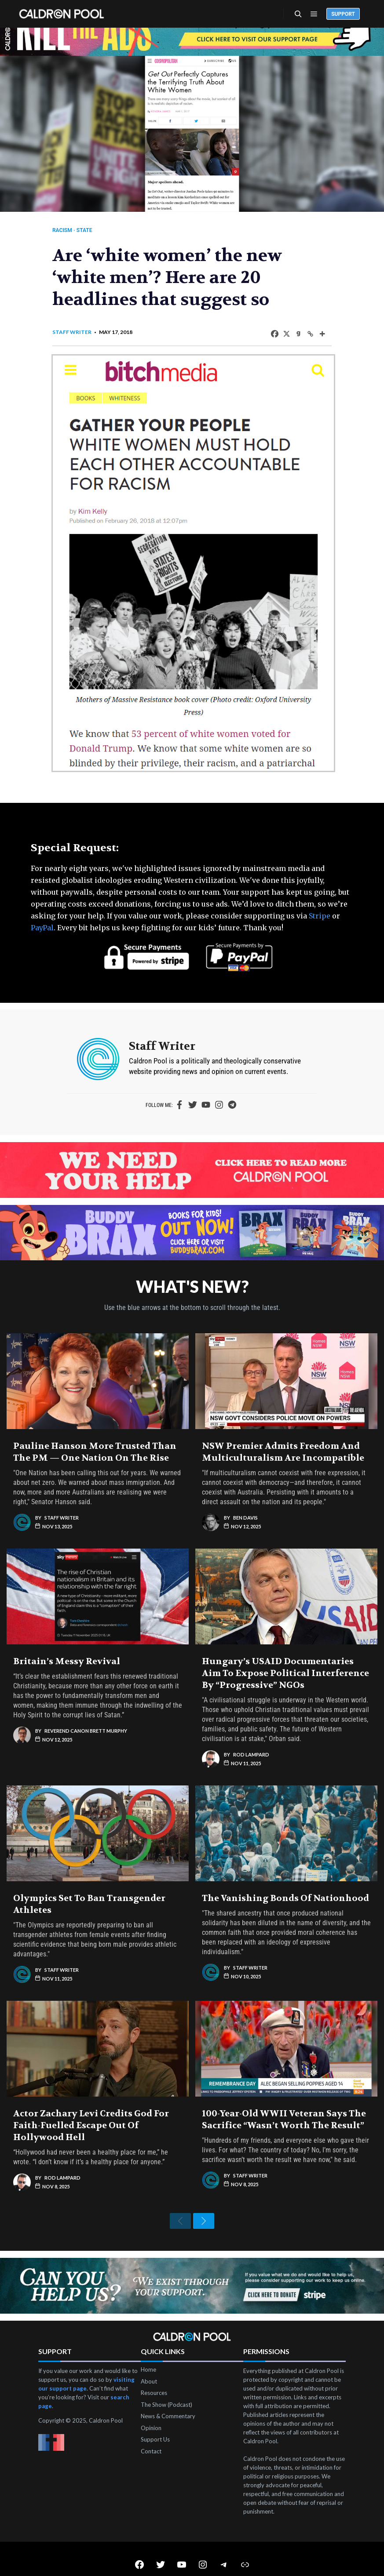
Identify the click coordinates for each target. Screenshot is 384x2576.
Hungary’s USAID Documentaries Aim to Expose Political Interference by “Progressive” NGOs (285, 1654)
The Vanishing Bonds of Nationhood (285, 1879)
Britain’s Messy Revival (66, 1642)
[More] (317, 334)
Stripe (319, 897)
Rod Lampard (251, 1736)
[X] (281, 334)
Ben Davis (245, 1499)
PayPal (42, 909)
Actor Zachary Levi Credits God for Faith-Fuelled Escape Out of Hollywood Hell (91, 2107)
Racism (67, 230)
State (90, 230)
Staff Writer (77, 332)
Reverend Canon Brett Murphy (85, 1712)
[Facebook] (269, 334)
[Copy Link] (305, 334)
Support (343, 14)
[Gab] (293, 334)
